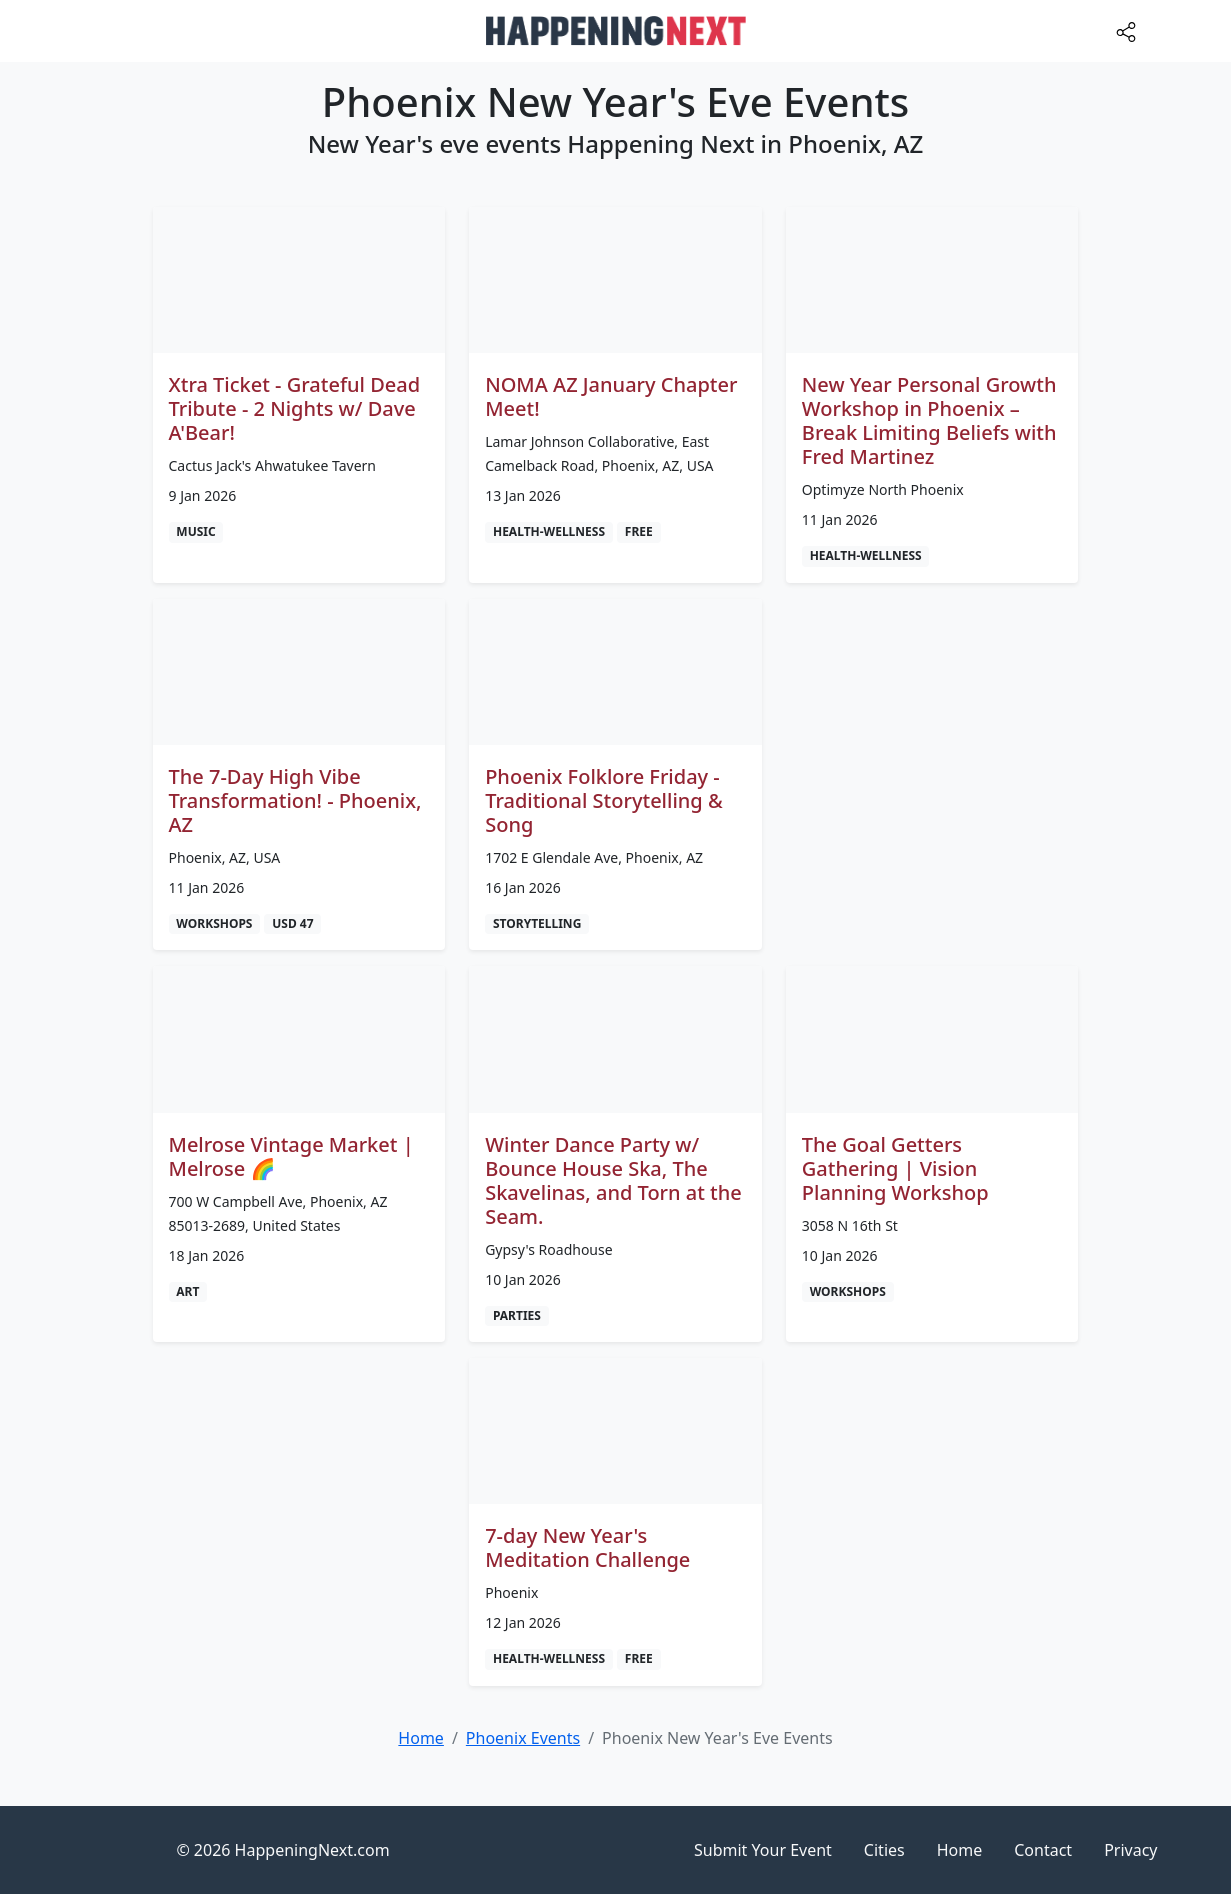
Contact (1043, 1850)
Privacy (1130, 1850)
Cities (884, 1850)
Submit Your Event (763, 1850)
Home (960, 1850)
